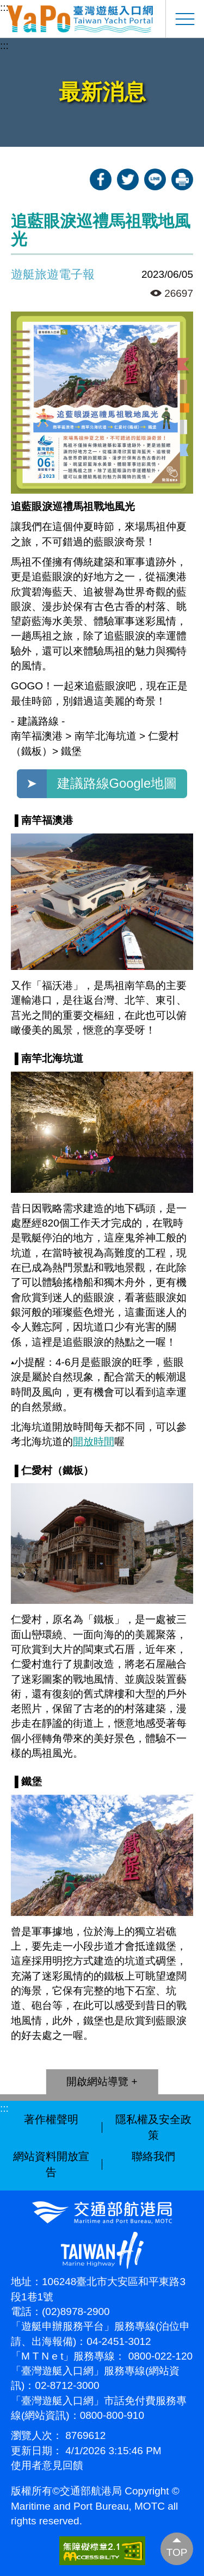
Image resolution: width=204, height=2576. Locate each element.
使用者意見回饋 (47, 2465)
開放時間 (93, 1441)
